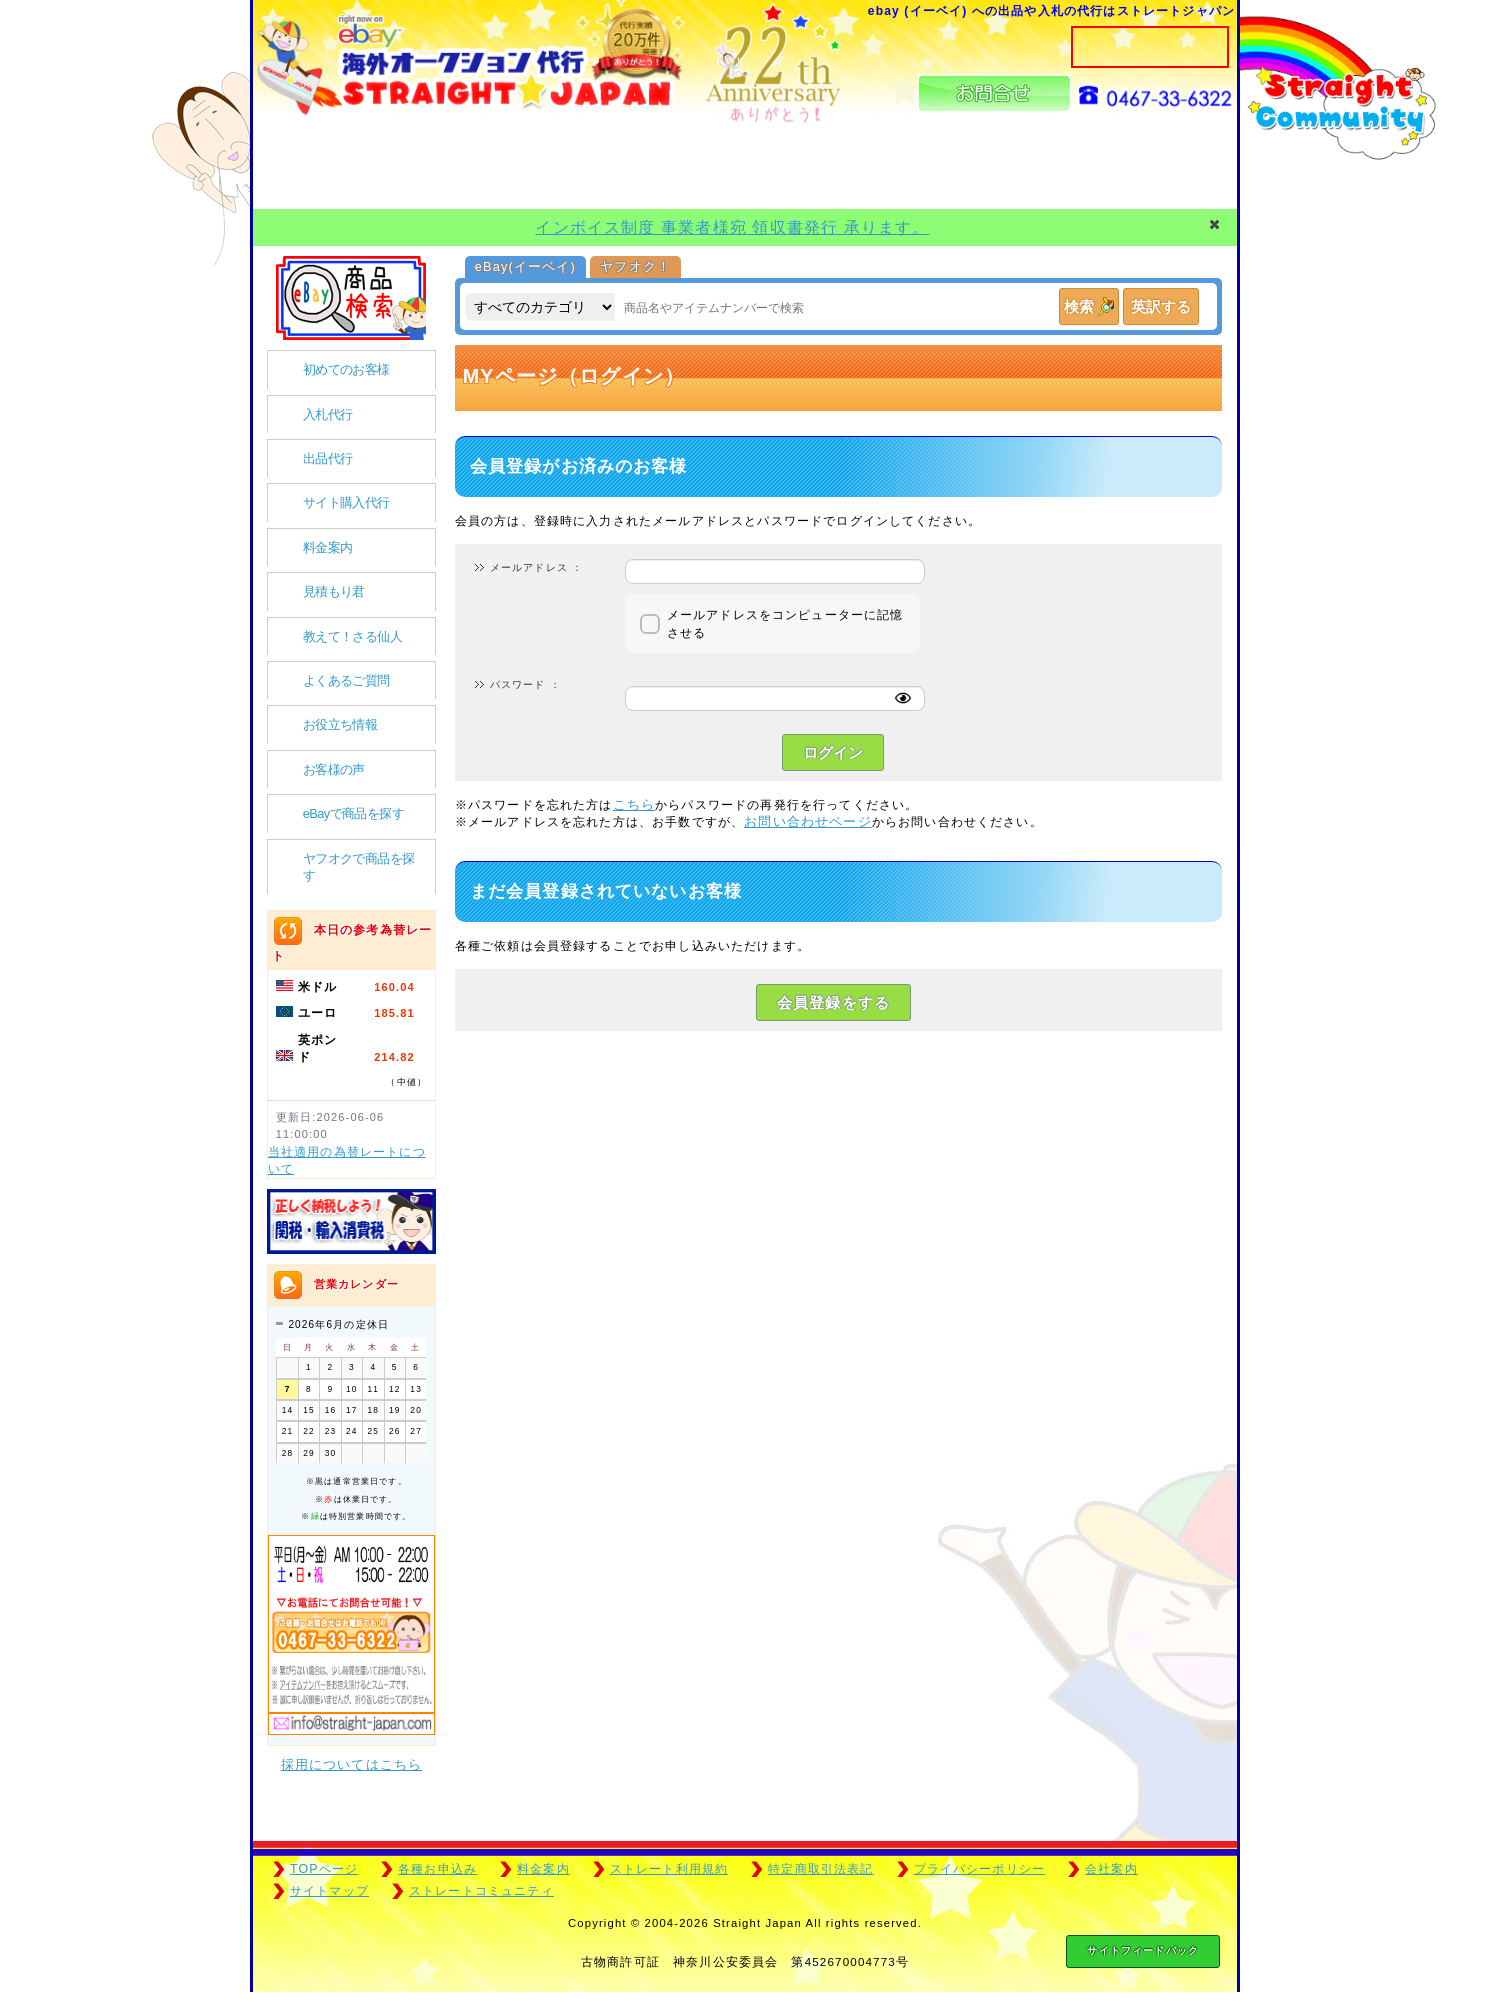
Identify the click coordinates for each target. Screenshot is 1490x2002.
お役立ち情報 (340, 724)
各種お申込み (437, 1869)
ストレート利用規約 (669, 1869)
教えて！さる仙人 (352, 636)
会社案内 (1111, 1869)
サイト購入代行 (346, 502)
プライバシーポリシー (980, 1869)
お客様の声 (334, 769)
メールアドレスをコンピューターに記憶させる (785, 623)
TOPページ (324, 1869)
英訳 (1161, 306)
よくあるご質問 (346, 680)
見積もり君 (334, 591)
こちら (634, 804)
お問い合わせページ (807, 821)
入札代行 (328, 414)
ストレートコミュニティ (481, 1891)
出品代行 (328, 458)
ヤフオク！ (635, 266)
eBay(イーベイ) (525, 266)
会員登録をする (833, 1002)
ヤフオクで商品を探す (359, 867)
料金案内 (328, 547)
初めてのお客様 (346, 369)
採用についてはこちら (352, 1764)
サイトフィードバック (1143, 1950)
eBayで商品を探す (353, 813)
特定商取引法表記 (820, 1869)
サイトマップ (329, 1891)
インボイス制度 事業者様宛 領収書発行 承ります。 (732, 227)
